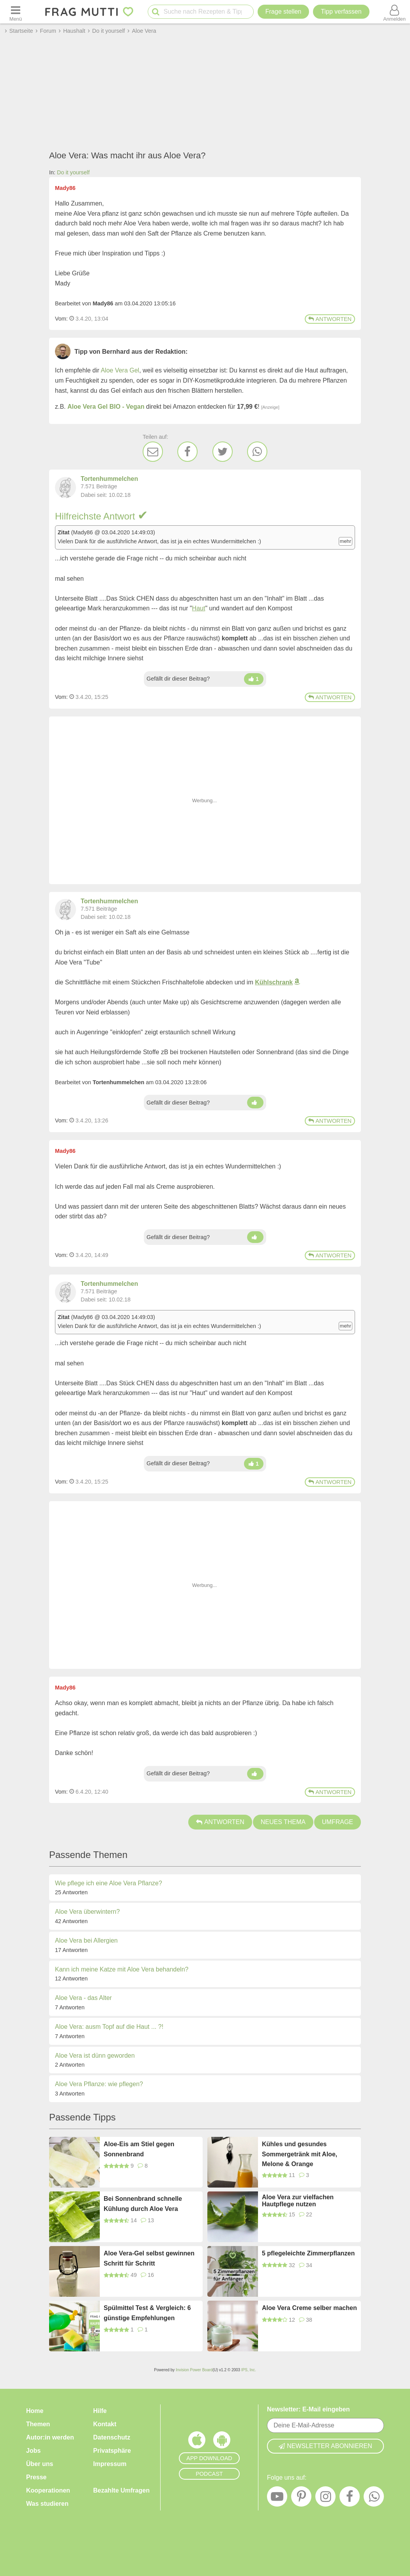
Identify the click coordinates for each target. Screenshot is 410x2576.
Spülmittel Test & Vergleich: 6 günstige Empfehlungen (147, 2313)
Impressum (109, 2464)
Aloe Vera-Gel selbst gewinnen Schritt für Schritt (149, 2258)
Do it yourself (73, 172)
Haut (198, 608)
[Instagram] (325, 2498)
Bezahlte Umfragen (121, 2490)
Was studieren (47, 2503)
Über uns (39, 2464)
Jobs (33, 2450)
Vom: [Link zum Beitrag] (61, 319)
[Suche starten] (155, 11)
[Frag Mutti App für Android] (221, 2441)
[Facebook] (187, 451)
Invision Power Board (194, 2370)
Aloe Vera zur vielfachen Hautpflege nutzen (298, 2200)
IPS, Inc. (248, 2370)
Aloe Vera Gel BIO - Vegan (105, 406)
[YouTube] (277, 2498)
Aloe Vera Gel (120, 370)
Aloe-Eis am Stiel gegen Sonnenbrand (139, 2149)
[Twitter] (222, 451)
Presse (36, 2477)
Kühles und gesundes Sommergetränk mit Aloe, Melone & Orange (299, 2154)
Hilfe (100, 2411)
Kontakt (105, 2424)
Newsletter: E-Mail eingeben (308, 2409)
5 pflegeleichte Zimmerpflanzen (308, 2253)
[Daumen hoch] (253, 679)
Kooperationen (48, 2490)
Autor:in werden (50, 2437)
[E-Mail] (153, 451)
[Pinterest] (301, 2498)
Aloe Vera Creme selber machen (309, 2308)
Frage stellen (283, 11)
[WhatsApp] (257, 451)
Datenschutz (111, 2437)
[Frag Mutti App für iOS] (196, 2441)
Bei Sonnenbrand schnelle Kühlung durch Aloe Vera (143, 2203)
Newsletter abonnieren (325, 2446)
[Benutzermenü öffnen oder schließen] (394, 11)
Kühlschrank (274, 982)
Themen (38, 2424)
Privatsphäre (112, 2450)
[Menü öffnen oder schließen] (15, 11)
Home (34, 2411)
